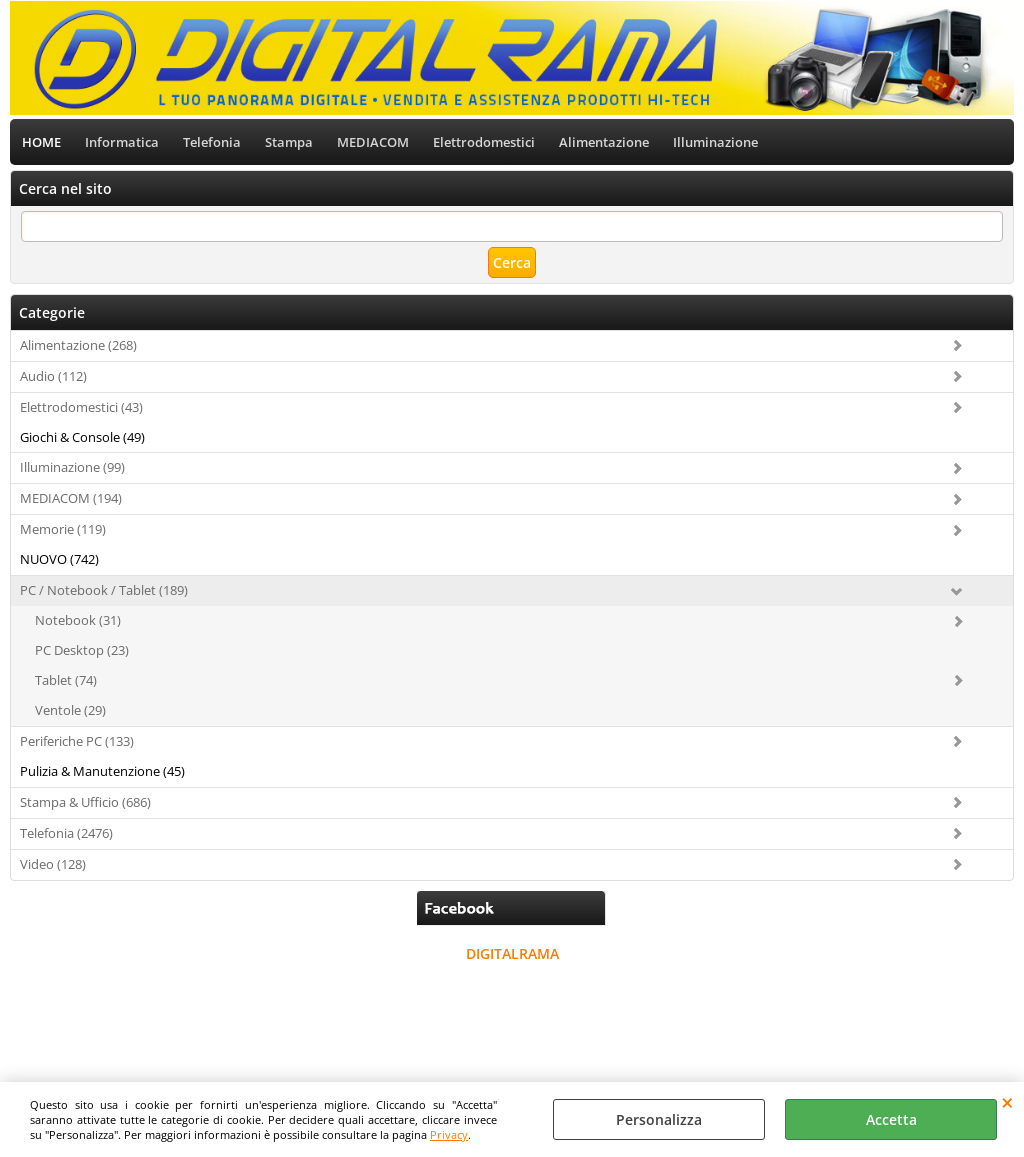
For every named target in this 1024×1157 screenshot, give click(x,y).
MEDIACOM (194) (71, 498)
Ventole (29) (70, 710)
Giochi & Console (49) (82, 437)
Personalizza (659, 1119)
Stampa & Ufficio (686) (85, 802)
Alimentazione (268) (78, 345)
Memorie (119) (63, 529)
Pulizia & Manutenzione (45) (102, 771)
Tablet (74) (66, 680)
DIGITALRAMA (512, 953)
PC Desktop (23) (82, 650)
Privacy (449, 1134)
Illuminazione (715, 142)
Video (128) (53, 864)
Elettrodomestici (484, 142)
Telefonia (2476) (66, 833)
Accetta (891, 1119)
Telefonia (212, 142)
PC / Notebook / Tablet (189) (104, 590)
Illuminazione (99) (72, 467)
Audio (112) (53, 376)
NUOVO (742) (59, 559)
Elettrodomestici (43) (81, 407)
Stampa (289, 142)
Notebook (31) (78, 620)
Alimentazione (604, 142)
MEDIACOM (373, 142)
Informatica (122, 142)
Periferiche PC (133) (77, 741)
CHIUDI (1007, 1102)
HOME (41, 142)
